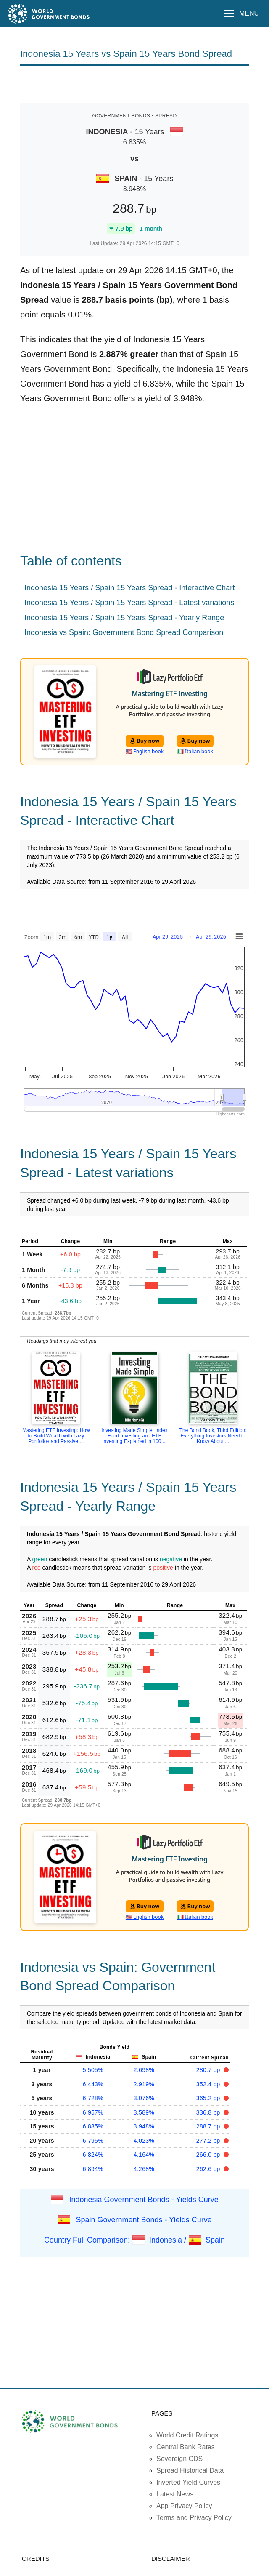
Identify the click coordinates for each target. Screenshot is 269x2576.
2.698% (144, 2070)
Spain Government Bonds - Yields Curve (144, 2220)
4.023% (144, 2140)
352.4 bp (209, 2084)
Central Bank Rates (185, 2447)
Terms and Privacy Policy (194, 2517)
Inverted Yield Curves (188, 2482)
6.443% (93, 2084)
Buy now (145, 740)
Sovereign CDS (179, 2458)
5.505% (93, 2070)
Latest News (174, 2494)
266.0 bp (209, 2154)
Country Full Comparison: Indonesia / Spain (134, 2240)
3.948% (144, 2126)
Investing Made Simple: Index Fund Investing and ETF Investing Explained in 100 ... (134, 1435)
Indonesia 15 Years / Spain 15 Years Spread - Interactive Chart (129, 588)
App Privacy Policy (184, 2505)
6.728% (93, 2098)
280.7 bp (209, 2070)
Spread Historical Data (190, 2470)
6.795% (93, 2140)
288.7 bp (209, 2126)
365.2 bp (209, 2098)
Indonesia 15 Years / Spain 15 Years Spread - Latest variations (129, 602)
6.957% (93, 2112)
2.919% (144, 2084)
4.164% (144, 2154)
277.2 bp (209, 2140)
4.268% (144, 2168)
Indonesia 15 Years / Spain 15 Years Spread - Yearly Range (124, 617)
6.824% (93, 2154)
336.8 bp (209, 2112)
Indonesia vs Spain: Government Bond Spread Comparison (123, 632)
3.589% (144, 2112)
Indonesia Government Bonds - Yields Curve (143, 2199)
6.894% (93, 2168)
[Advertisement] (134, 83)
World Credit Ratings (187, 2435)
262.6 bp (209, 2168)
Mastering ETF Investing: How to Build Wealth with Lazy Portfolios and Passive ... (56, 1435)
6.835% (93, 2126)
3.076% (144, 2098)
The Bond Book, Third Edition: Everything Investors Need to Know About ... (213, 1435)
